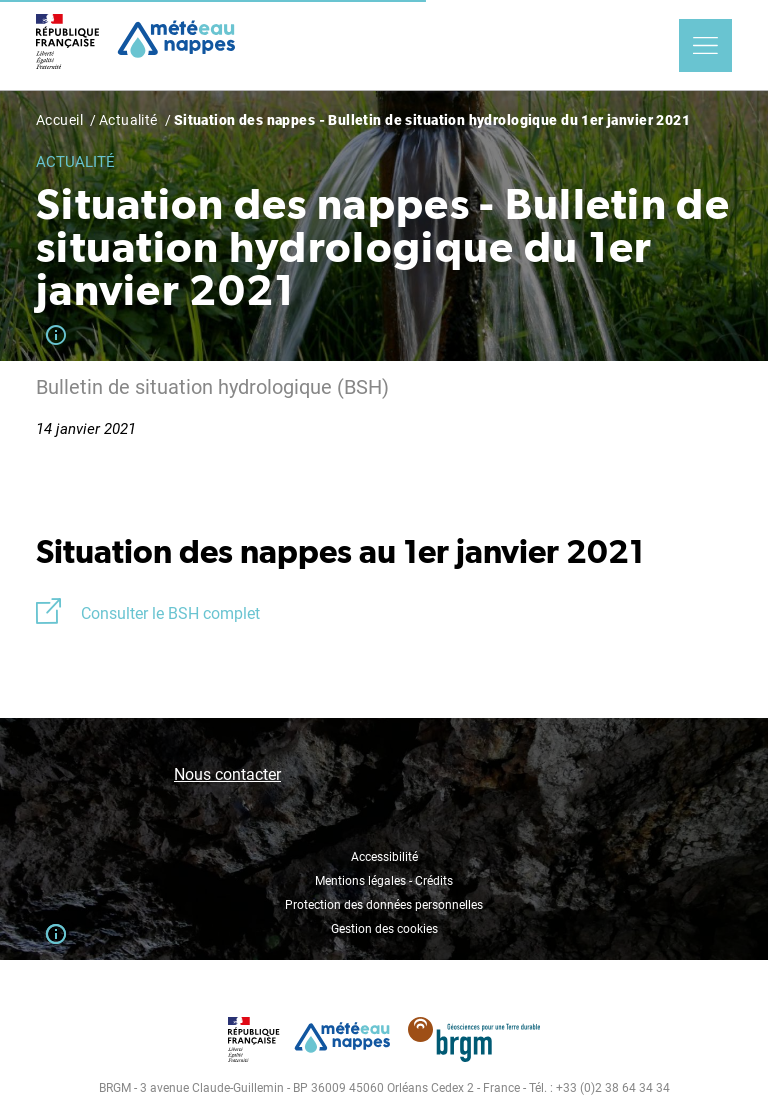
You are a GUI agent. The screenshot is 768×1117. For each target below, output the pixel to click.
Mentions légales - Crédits (384, 881)
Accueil (59, 120)
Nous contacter (227, 774)
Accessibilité (384, 857)
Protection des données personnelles (384, 905)
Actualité (128, 120)
